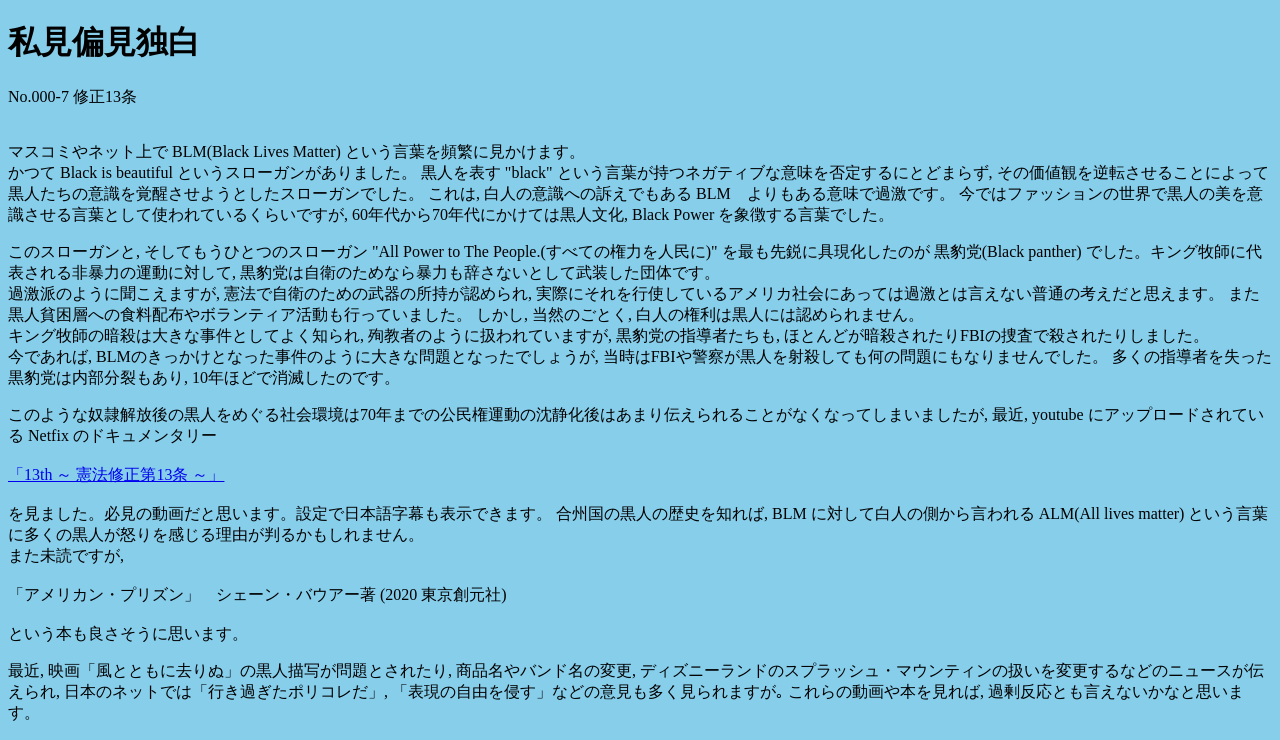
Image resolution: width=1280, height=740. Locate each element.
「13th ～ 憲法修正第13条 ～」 (116, 474)
